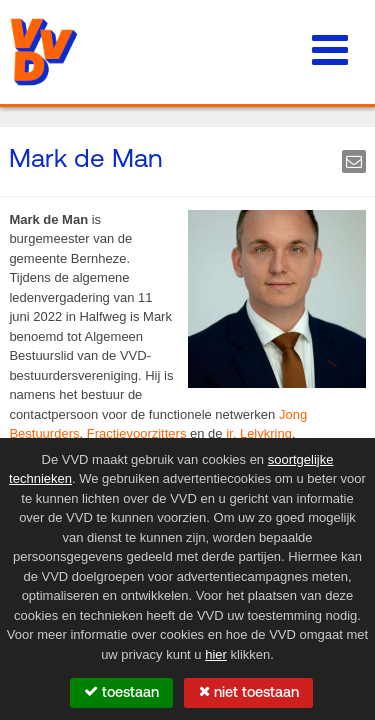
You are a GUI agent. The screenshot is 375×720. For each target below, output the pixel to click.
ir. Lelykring (259, 433)
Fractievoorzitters (137, 433)
